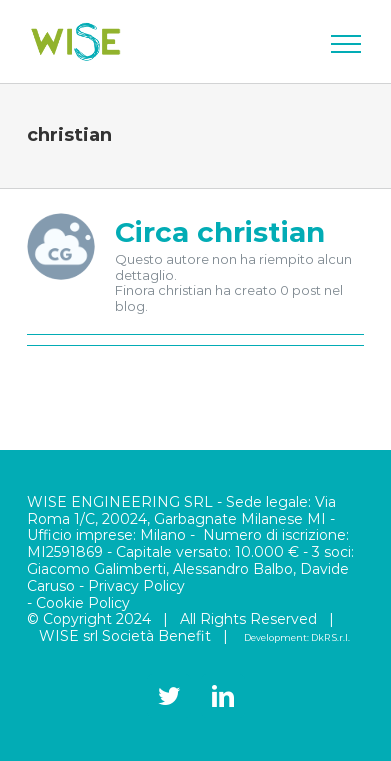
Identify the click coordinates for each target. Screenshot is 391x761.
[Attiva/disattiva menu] (346, 44)
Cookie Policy (83, 603)
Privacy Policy (136, 586)
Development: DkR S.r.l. (297, 637)
